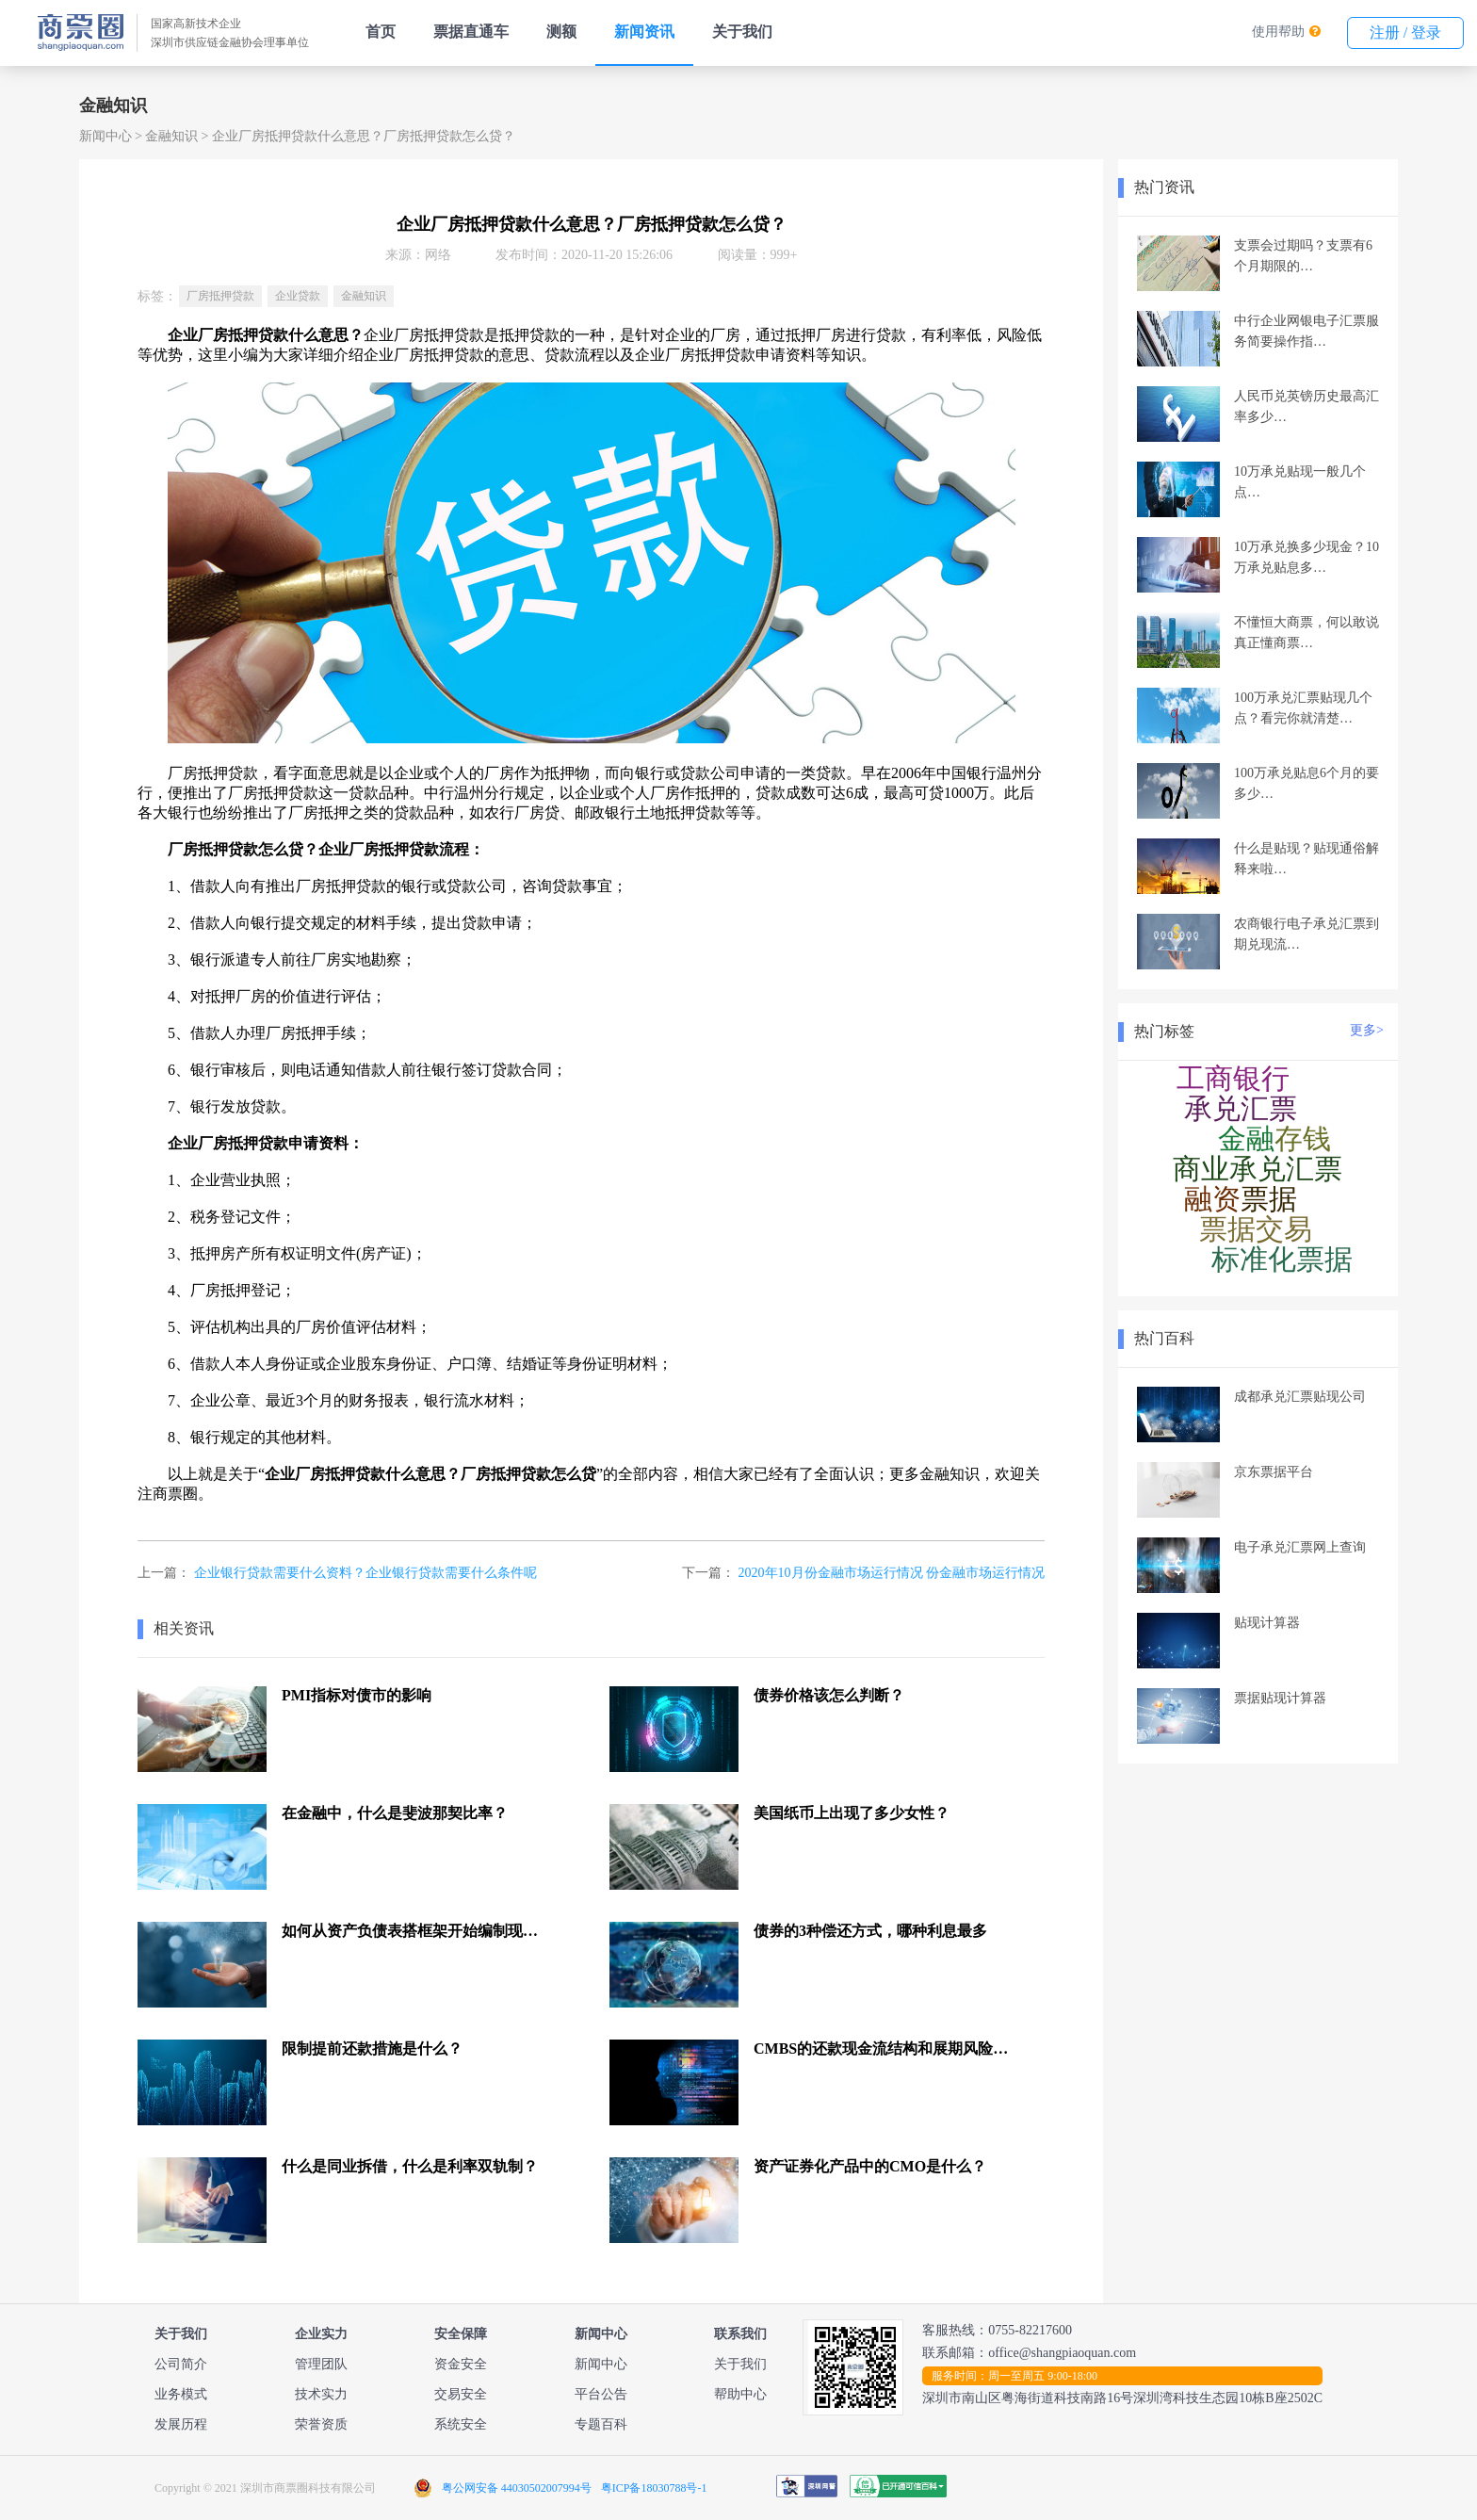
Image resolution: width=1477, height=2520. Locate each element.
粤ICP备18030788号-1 (654, 2488)
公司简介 (180, 2364)
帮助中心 (740, 2394)
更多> (1367, 1030)
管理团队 (321, 2364)
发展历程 (180, 2424)
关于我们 (742, 32)
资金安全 (460, 2364)
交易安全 (460, 2394)
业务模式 (180, 2394)
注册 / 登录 (1405, 32)
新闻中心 (105, 136)
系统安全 (460, 2424)
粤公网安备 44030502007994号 (517, 2488)
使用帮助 (1278, 31)
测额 (561, 32)
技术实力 (321, 2394)
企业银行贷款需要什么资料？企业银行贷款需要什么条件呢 (365, 1573)
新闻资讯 (644, 32)
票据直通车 (471, 32)
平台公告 (601, 2394)
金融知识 (171, 136)
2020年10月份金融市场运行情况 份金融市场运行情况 (892, 1573)
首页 (380, 32)
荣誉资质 (321, 2424)
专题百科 (601, 2424)
